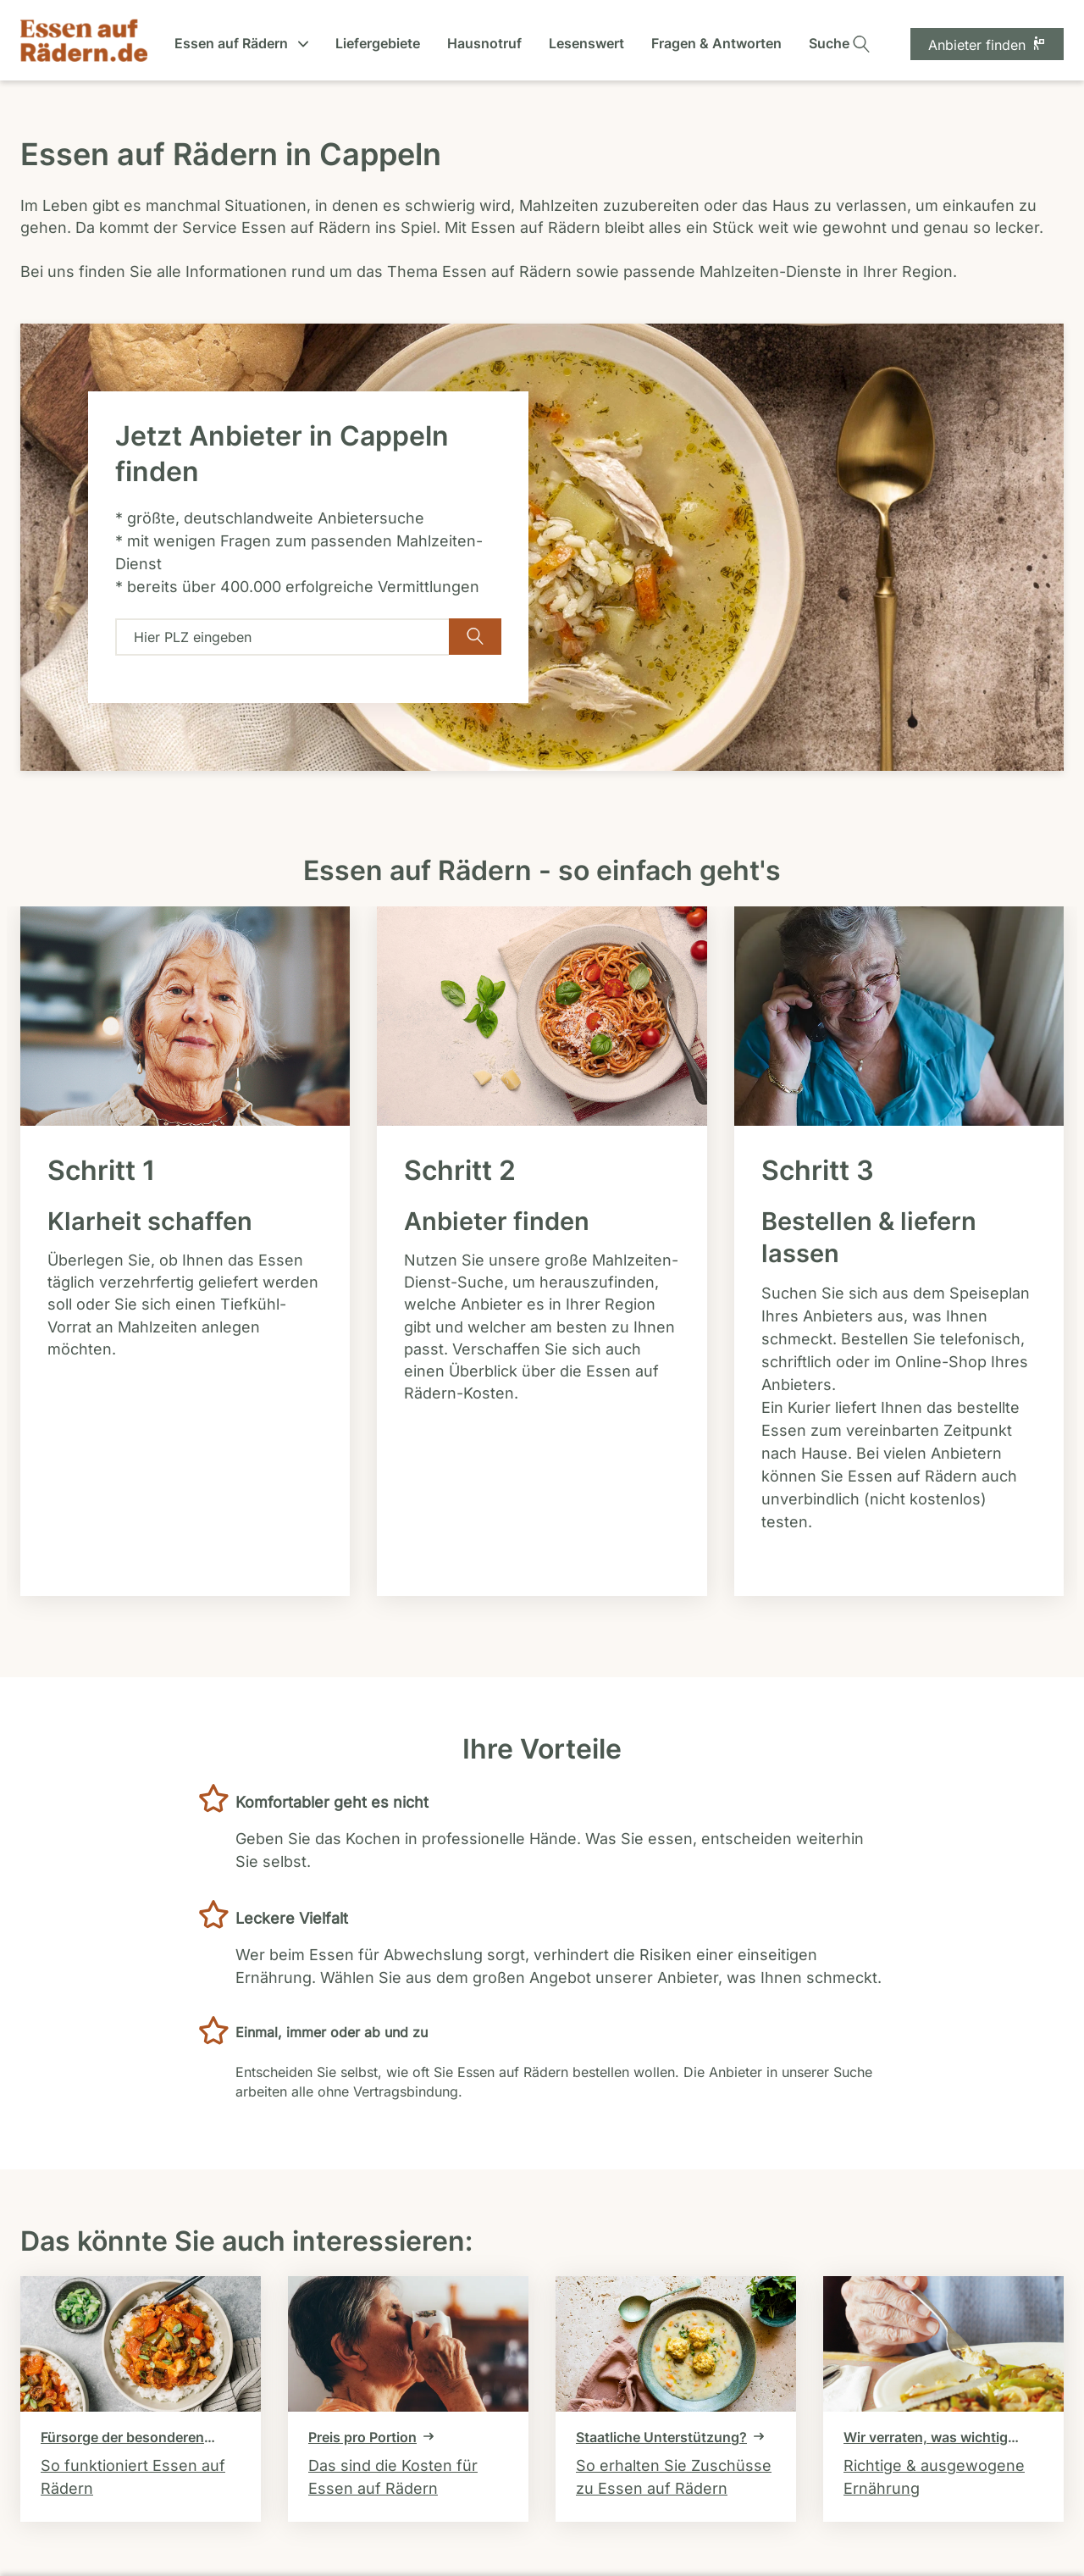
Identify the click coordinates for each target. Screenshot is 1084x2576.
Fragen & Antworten (716, 43)
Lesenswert (586, 43)
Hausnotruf (484, 43)
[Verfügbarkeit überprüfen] (475, 636)
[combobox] (282, 637)
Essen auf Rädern (241, 43)
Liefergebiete (377, 43)
